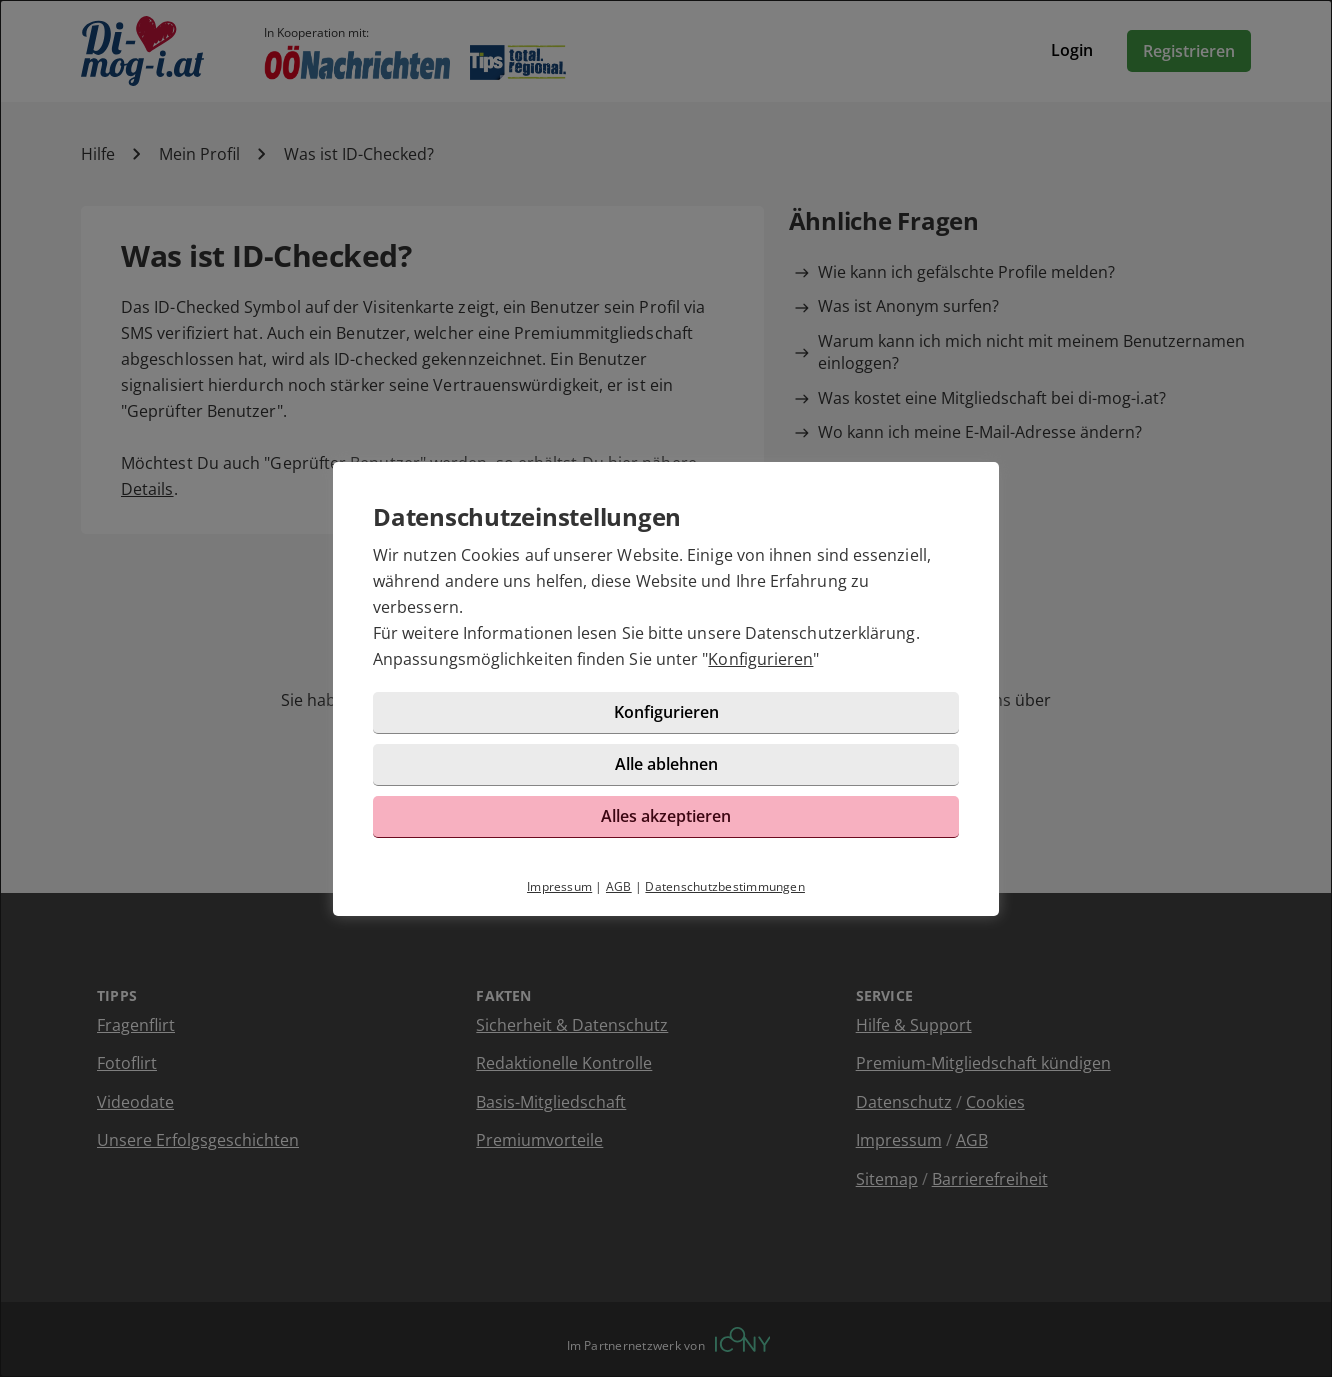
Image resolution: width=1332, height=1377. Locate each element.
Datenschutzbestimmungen (725, 886)
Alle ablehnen (666, 764)
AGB (619, 886)
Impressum (559, 886)
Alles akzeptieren (666, 816)
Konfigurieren (760, 659)
